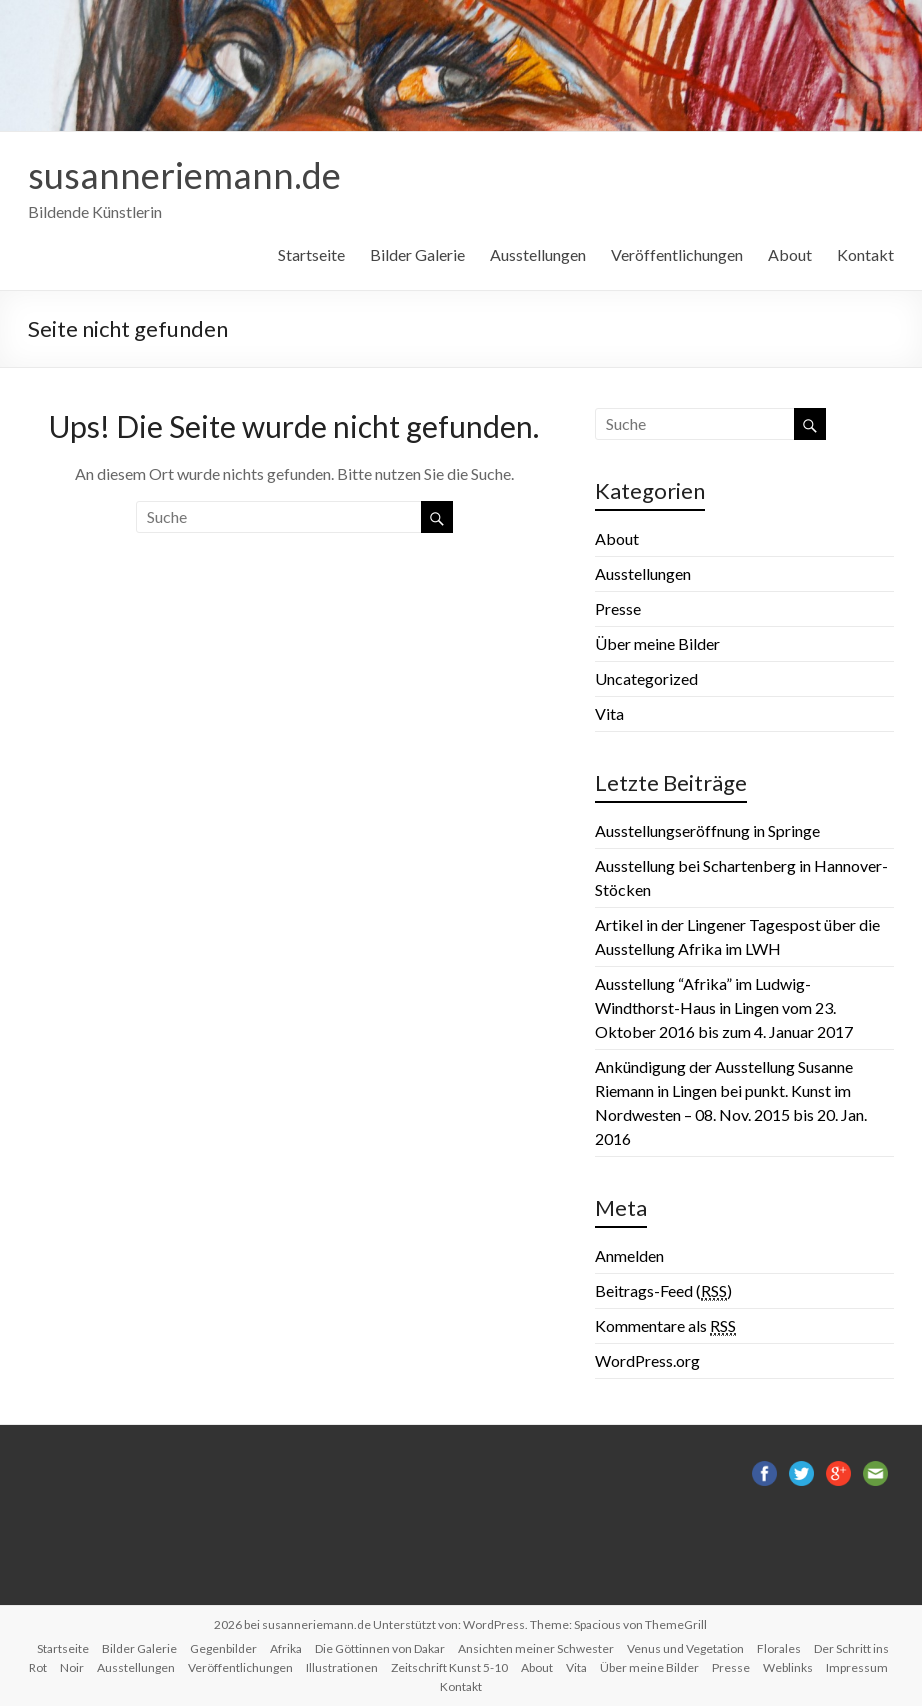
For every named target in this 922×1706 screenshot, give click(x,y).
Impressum (857, 1667)
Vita (609, 713)
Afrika (286, 1648)
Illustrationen (342, 1667)
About (790, 254)
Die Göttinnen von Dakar (380, 1648)
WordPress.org (647, 1360)
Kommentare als (665, 1326)
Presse (618, 608)
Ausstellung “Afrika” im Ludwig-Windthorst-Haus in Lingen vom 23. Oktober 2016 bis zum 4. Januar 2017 (724, 1007)
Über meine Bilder (657, 643)
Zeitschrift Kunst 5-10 (449, 1667)
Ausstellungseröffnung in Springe (707, 830)
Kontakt (865, 254)
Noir (72, 1667)
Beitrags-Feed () (663, 1291)
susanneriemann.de (184, 175)
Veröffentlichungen (677, 254)
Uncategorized (646, 678)
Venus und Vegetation (685, 1648)
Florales (779, 1648)
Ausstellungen (538, 254)
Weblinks (788, 1667)
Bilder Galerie (417, 254)
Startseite (311, 254)
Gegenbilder (223, 1648)
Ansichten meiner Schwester (536, 1648)
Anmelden (629, 1255)
